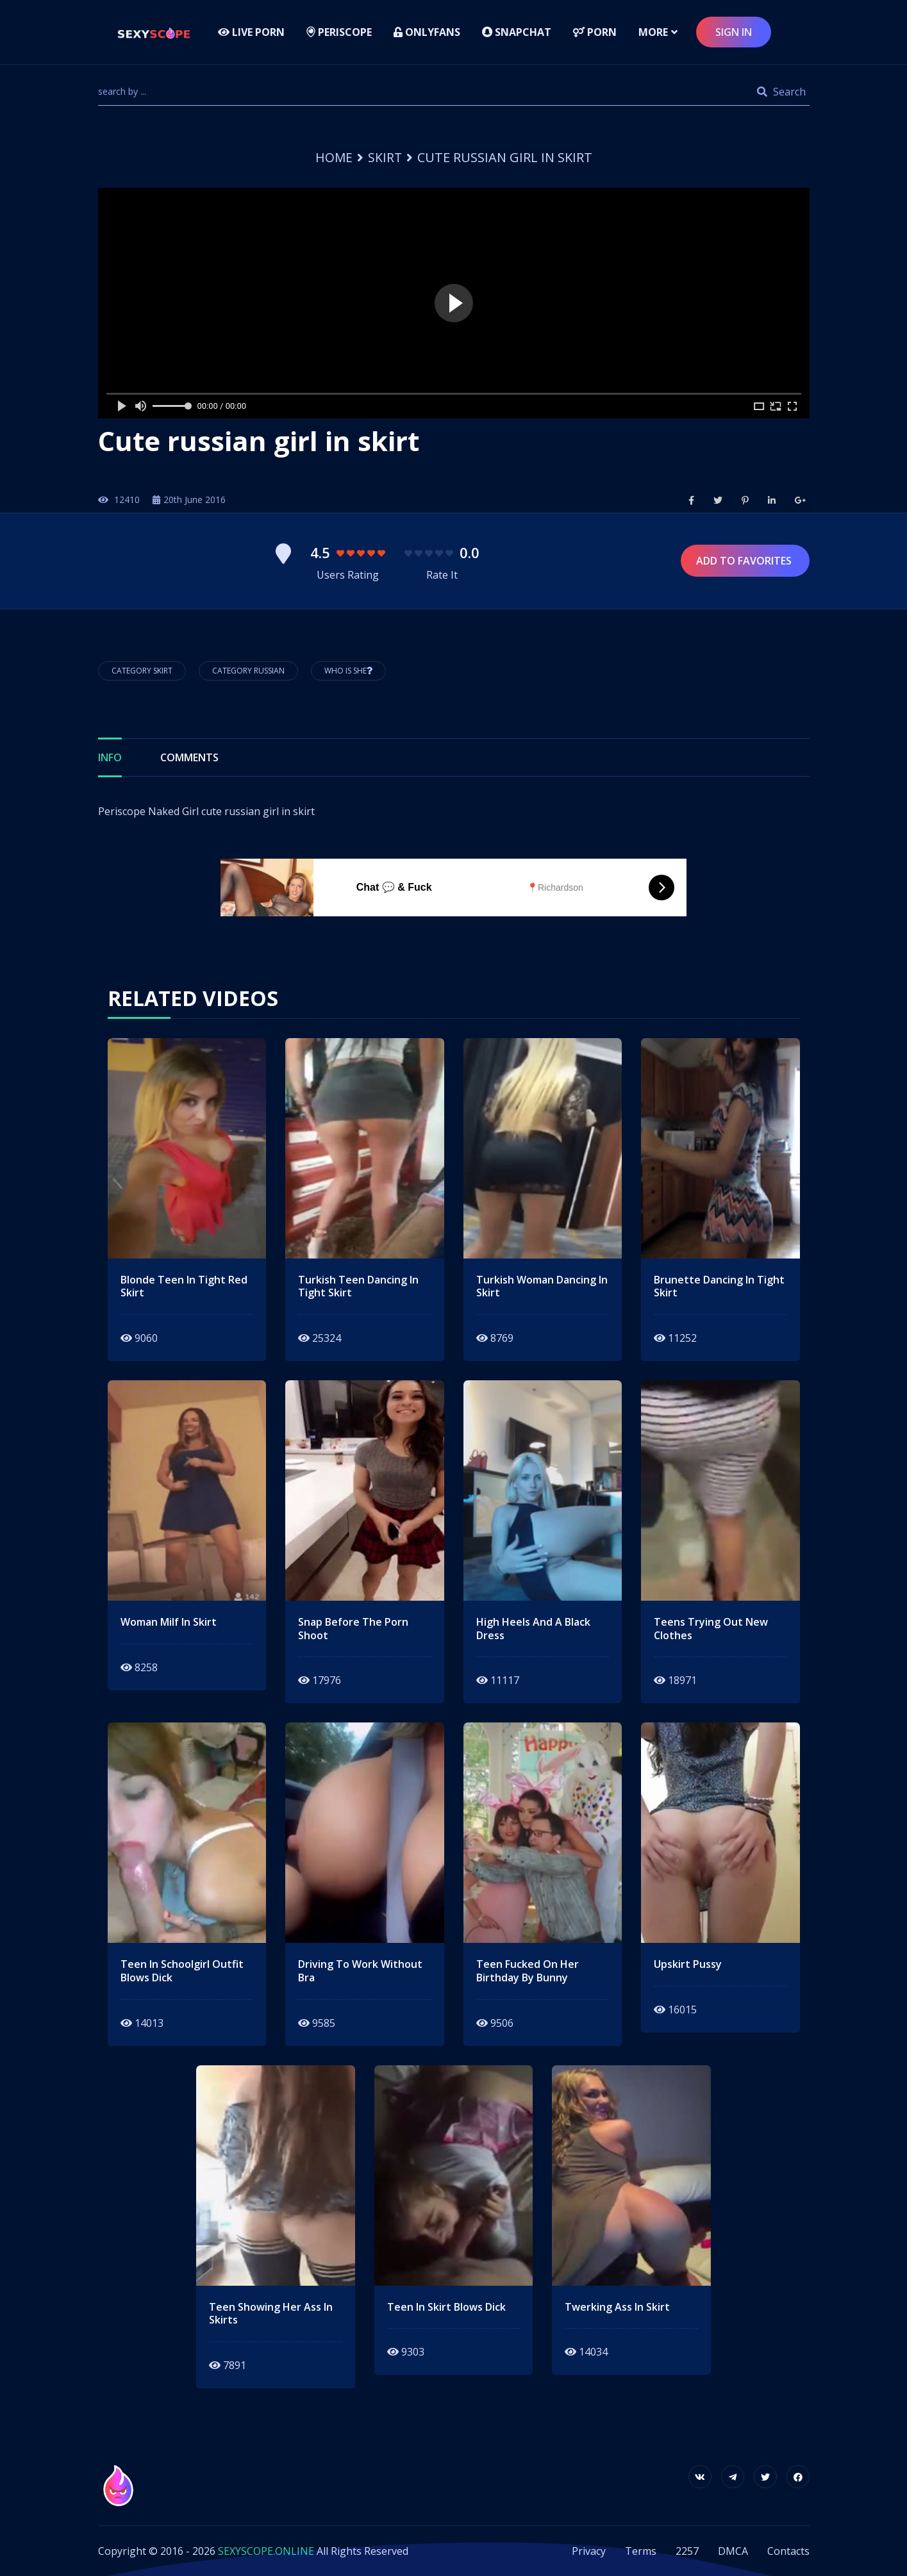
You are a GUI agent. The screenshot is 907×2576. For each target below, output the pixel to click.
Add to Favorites (745, 561)
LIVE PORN (251, 32)
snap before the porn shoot (353, 1628)
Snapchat (516, 32)
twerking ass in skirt (617, 2307)
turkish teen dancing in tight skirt (358, 1286)
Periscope (339, 32)
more (653, 32)
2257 (687, 2551)
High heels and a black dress (533, 1628)
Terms (640, 2551)
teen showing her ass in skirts (271, 2313)
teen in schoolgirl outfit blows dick (182, 1971)
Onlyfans (427, 32)
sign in (733, 32)
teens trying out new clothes (711, 1628)
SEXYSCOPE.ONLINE (266, 2551)
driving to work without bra (360, 1971)
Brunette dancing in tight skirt (719, 1286)
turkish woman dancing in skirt (542, 1286)
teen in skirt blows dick (446, 2307)
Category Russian (248, 670)
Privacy (589, 2551)
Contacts (788, 2551)
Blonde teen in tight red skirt (184, 1286)
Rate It (442, 575)
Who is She (348, 670)
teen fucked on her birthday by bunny (527, 1971)
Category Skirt (142, 670)
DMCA (733, 2551)
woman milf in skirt (169, 1622)
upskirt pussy (688, 1964)
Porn (595, 32)
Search (781, 92)
